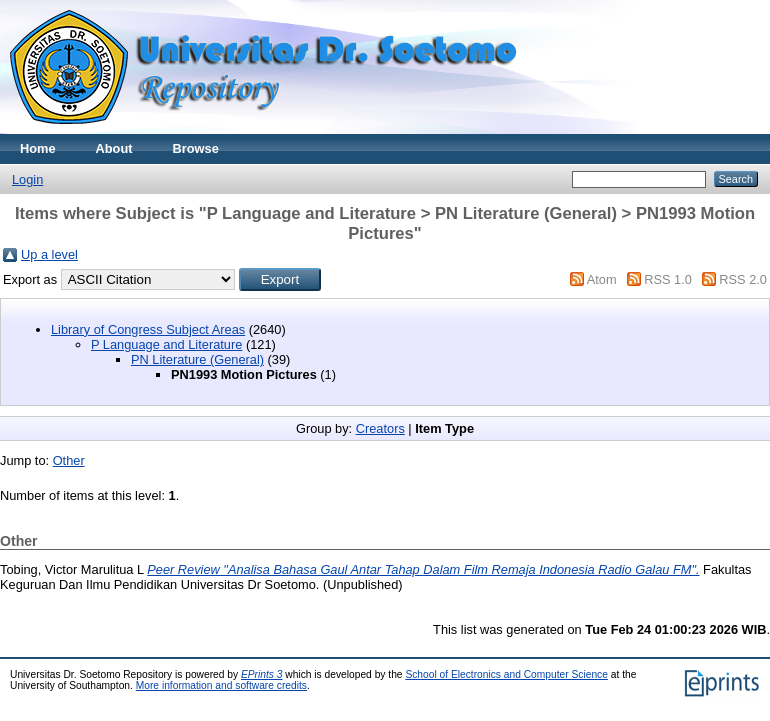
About (114, 148)
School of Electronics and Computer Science (506, 674)
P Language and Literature (166, 344)
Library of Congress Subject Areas (148, 329)
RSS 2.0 (743, 279)
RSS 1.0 (668, 279)
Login (27, 179)
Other (69, 460)
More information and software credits (221, 685)
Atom (602, 279)
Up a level (49, 254)
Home (38, 148)
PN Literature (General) (197, 359)
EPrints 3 (262, 674)
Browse (196, 148)
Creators (380, 428)
